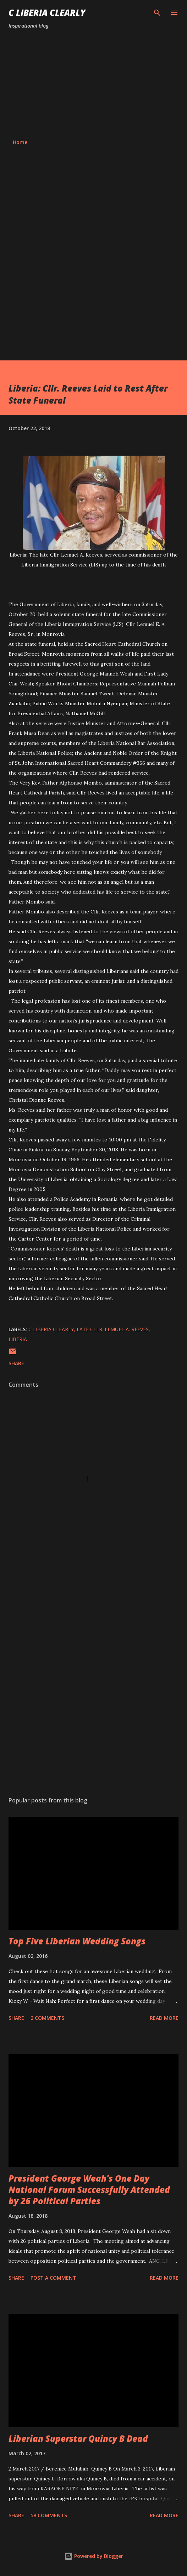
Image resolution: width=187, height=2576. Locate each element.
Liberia (18, 1339)
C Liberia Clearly (47, 12)
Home (20, 142)
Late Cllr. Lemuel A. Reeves (113, 1329)
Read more (164, 2017)
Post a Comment (53, 2277)
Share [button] (16, 1363)
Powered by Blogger (93, 2556)
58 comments (49, 2515)
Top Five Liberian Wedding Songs (77, 1941)
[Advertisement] (93, 84)
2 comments (47, 2017)
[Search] (157, 12)
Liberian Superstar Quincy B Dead (78, 2438)
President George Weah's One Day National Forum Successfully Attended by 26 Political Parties (89, 2189)
